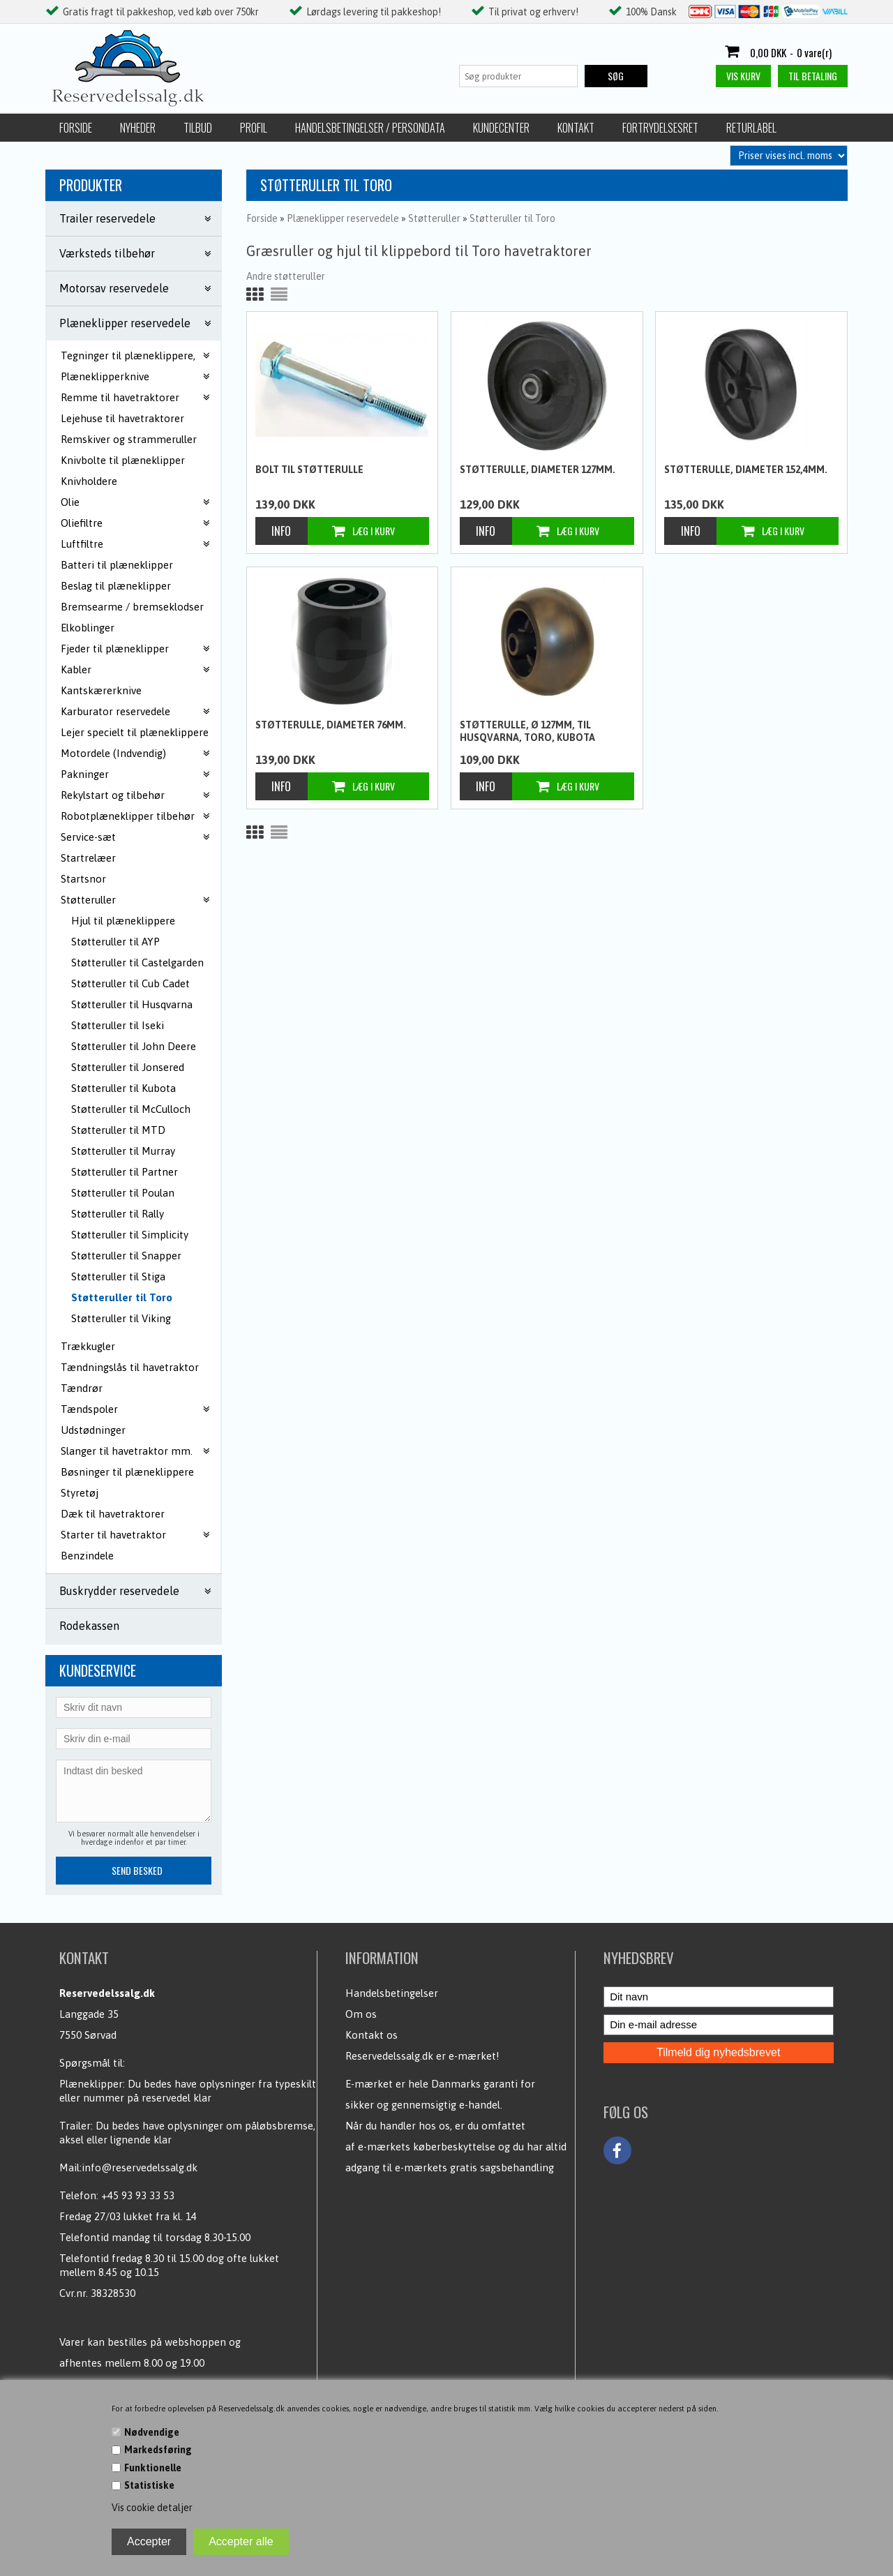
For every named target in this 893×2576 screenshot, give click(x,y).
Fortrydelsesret (660, 127)
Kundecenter (501, 127)
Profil (253, 127)
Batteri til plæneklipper (117, 565)
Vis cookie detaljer (152, 2507)
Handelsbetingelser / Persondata (370, 127)
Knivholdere (89, 481)
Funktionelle (152, 2467)
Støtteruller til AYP (115, 942)
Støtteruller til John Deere (133, 1046)
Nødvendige (151, 2432)
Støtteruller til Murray (123, 1151)
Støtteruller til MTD (118, 1130)
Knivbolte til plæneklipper (123, 460)
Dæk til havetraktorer (113, 1514)
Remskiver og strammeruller (129, 439)
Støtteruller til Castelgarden (137, 962)
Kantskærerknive (101, 690)
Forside (75, 127)
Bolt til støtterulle (309, 469)
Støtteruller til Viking (121, 1318)
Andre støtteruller (285, 276)
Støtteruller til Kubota (123, 1088)
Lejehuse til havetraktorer (122, 418)
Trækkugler (88, 1346)
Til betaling (812, 75)
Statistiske (149, 2485)
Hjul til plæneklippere (123, 921)
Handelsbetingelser (391, 1993)
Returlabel (751, 127)
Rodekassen (89, 1625)
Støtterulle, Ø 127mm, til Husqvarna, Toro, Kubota (527, 731)
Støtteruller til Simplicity (129, 1235)
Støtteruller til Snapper (126, 1255)
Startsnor (83, 879)
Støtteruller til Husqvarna (132, 1004)
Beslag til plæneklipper (116, 586)
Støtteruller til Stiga (118, 1276)
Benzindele (87, 1556)
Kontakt (575, 127)
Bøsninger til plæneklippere (127, 1472)
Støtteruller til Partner (124, 1172)
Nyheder (138, 127)
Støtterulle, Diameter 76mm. (330, 725)
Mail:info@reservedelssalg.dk (128, 2167)
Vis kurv (743, 75)
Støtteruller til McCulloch (130, 1109)
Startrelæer (88, 858)
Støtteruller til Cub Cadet (130, 983)
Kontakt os (371, 2035)
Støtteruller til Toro (121, 1297)
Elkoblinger (87, 628)
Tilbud (197, 127)
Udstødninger (93, 1430)
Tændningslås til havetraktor (130, 1367)
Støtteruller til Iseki (117, 1025)
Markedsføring (158, 2449)
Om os (361, 2014)
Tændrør (82, 1388)
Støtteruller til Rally (117, 1214)
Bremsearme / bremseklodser (132, 607)
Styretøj (79, 1493)
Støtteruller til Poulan (122, 1193)
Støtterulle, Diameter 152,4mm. (745, 469)
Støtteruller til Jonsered (127, 1067)
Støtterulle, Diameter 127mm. (537, 469)
